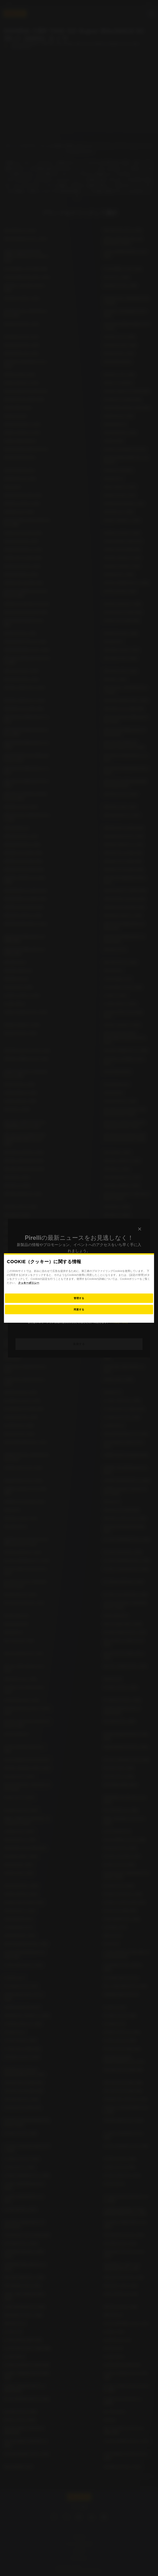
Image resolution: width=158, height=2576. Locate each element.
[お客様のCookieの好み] (79, 1298)
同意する (79, 1309)
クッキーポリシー (28, 1282)
